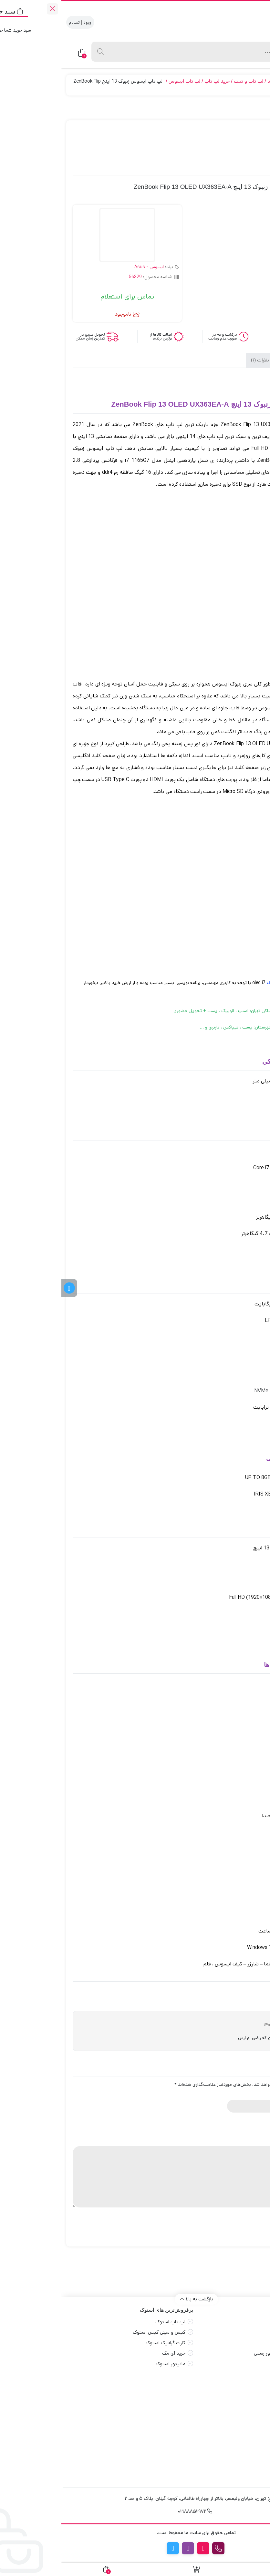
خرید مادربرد (245, 2399)
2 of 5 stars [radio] (246, 2128)
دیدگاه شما (246, 2141)
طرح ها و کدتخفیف (237, 2342)
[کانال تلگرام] (8, 1288)
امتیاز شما (249, 2119)
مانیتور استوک (109, 2363)
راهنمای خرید (245, 2363)
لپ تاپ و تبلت (187, 81)
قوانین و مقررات (241, 2332)
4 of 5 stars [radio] (228, 2128)
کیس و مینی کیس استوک (97, 2332)
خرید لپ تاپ (155, 81)
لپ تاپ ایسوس (123, 81)
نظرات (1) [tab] (199, 360)
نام (256, 2094)
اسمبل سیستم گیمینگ (235, 2430)
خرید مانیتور (245, 2409)
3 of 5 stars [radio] (237, 2128)
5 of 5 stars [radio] (219, 2128)
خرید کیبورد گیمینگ (237, 2420)
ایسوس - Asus (87, 267)
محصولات (229, 81)
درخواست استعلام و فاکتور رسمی (224, 2353)
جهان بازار (253, 81)
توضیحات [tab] (238, 361)
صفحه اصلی (245, 2321)
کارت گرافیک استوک (104, 2342)
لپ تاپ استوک (109, 2321)
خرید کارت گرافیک (240, 2388)
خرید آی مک (112, 2353)
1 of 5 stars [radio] (255, 2128)
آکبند (210, 81)
